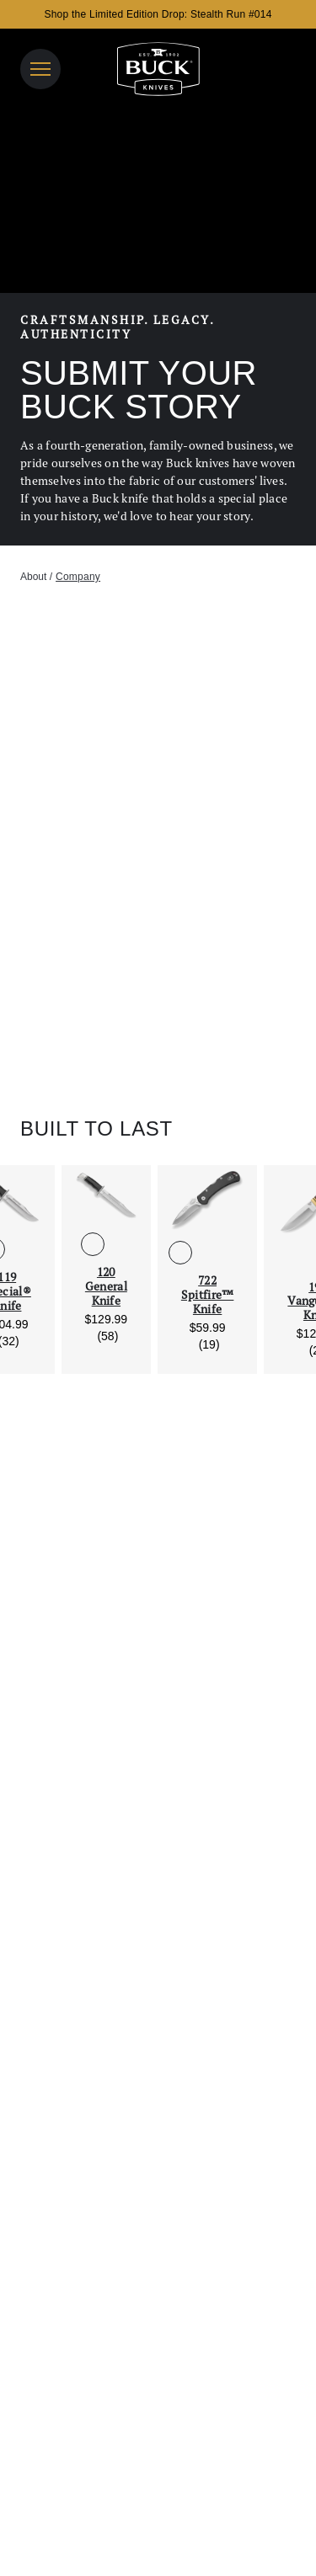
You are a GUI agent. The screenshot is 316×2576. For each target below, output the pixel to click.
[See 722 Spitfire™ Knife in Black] (180, 1253)
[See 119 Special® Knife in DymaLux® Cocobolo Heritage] (20, 1249)
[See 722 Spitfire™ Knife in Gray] (207, 1253)
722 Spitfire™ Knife (207, 1295)
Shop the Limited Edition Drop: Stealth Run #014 (157, 14)
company (78, 577)
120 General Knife (106, 1286)
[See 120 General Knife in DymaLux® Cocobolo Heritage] (120, 1244)
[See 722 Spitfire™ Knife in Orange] (234, 1253)
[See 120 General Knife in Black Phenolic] (93, 1244)
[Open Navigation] (40, 69)
